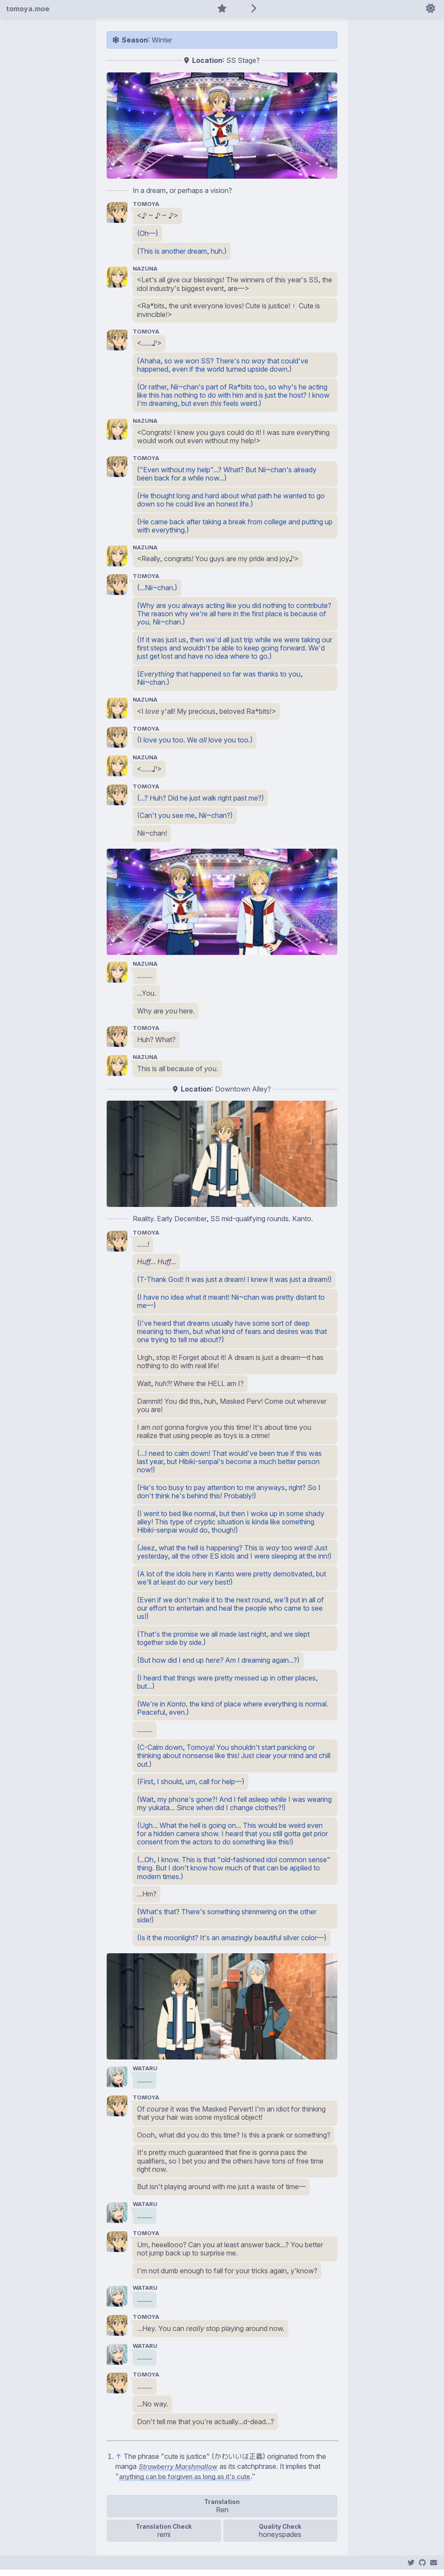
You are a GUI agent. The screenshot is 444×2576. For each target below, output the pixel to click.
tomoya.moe (27, 8)
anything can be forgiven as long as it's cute (188, 2482)
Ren (222, 2516)
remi (163, 2540)
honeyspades (280, 2540)
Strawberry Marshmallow (180, 2472)
